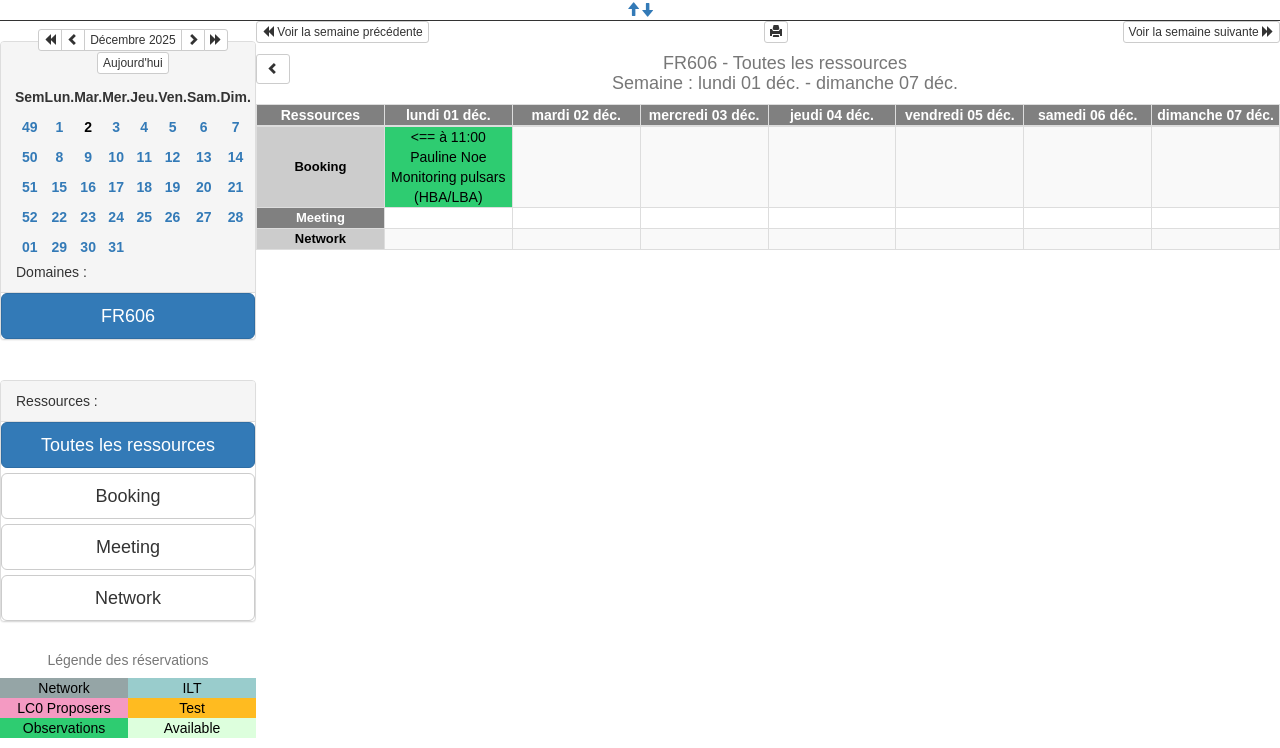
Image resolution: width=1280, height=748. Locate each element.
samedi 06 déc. (1088, 115)
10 (116, 157)
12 (173, 157)
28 (236, 217)
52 (30, 217)
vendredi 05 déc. (960, 115)
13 (204, 157)
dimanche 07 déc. (1215, 115)
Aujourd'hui (133, 63)
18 (144, 187)
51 (30, 187)
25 (144, 217)
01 (30, 247)
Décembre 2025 (132, 40)
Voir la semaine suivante (1201, 32)
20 (204, 187)
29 (60, 247)
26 (173, 217)
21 (236, 187)
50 (30, 157)
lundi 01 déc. (448, 115)
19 (173, 187)
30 (88, 247)
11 (144, 157)
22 (60, 217)
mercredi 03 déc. (704, 115)
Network (320, 238)
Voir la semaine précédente (342, 32)
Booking (320, 166)
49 (30, 127)
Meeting (320, 217)
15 (60, 187)
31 (116, 247)
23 (88, 217)
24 (116, 217)
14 (236, 157)
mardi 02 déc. (576, 115)
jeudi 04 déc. (832, 115)
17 (116, 187)
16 (88, 187)
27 (204, 217)
